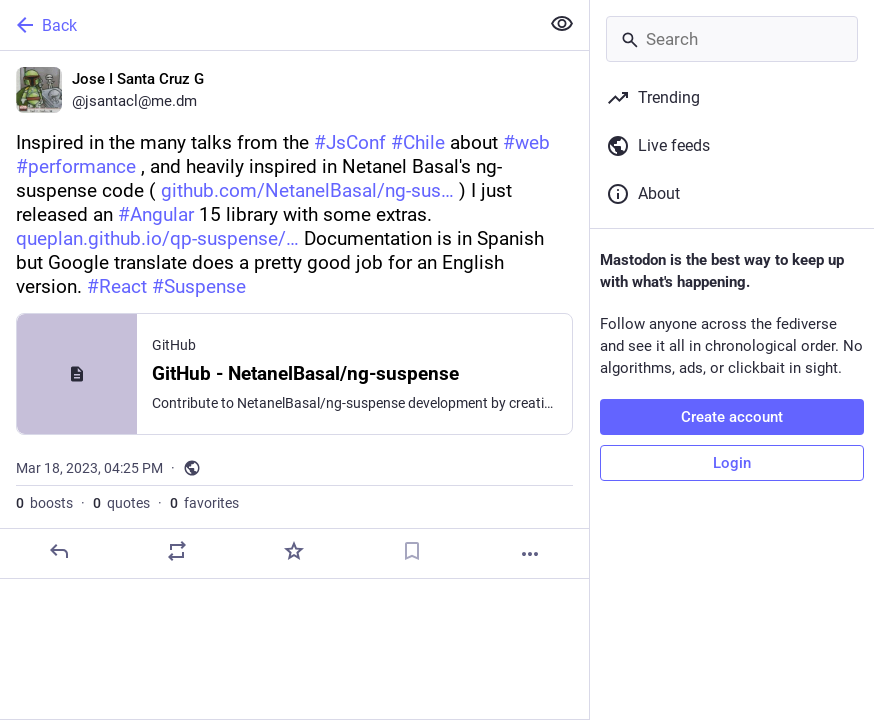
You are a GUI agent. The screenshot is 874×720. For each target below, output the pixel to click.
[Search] (732, 39)
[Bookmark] (412, 551)
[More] (530, 554)
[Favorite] (294, 551)
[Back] (267, 25)
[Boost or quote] (177, 551)
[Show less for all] (562, 24)
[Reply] (59, 551)
